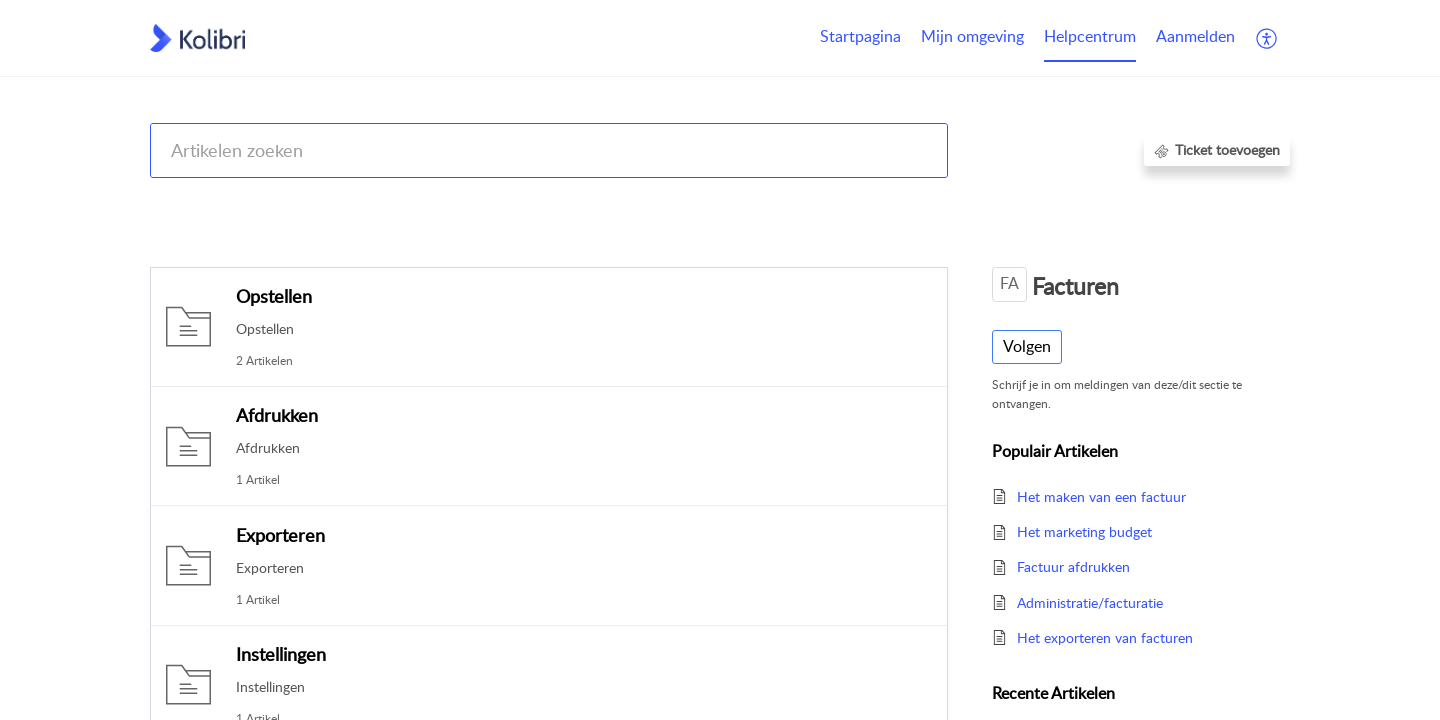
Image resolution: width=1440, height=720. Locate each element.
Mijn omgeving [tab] (972, 36)
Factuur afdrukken (1073, 566)
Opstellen (274, 296)
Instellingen (281, 654)
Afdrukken (277, 415)
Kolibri (949, 202)
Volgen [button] (1027, 346)
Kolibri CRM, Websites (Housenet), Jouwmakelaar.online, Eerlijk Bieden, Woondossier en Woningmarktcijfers (577, 202)
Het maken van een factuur (1101, 496)
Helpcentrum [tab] (1090, 36)
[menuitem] (1195, 38)
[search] (549, 150)
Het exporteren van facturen (1105, 637)
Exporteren (280, 535)
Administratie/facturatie (1090, 602)
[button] (1267, 38)
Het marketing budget (1084, 531)
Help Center (187, 202)
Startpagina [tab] (860, 36)
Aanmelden (1195, 36)
